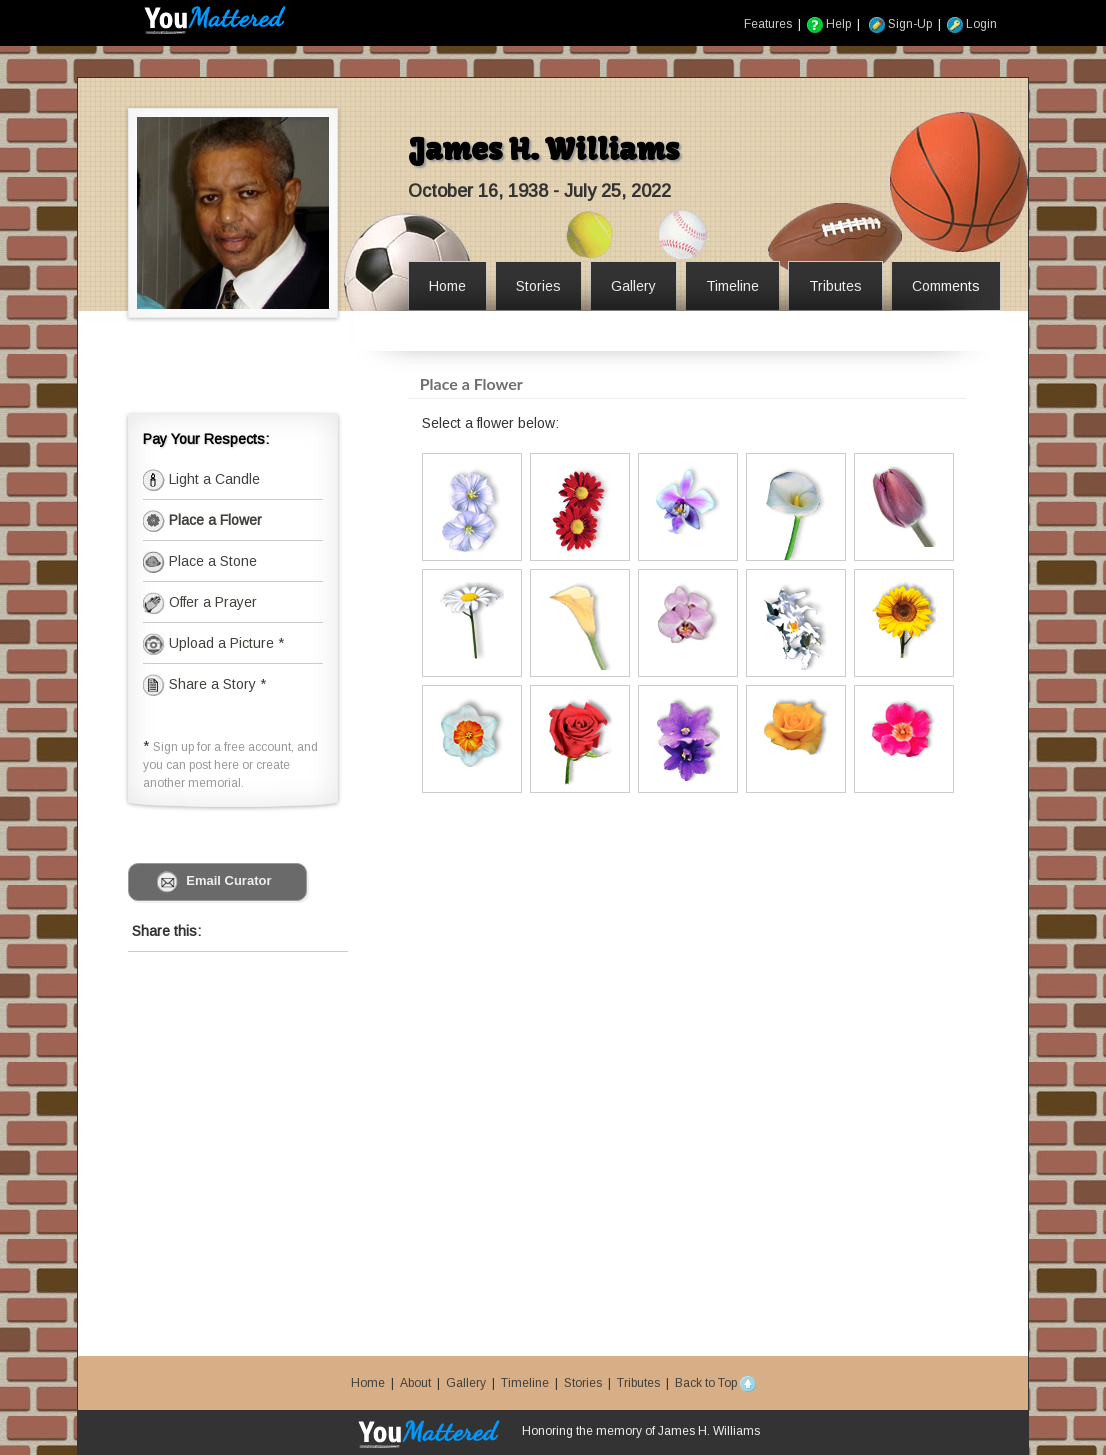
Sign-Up (900, 24)
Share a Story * (204, 684)
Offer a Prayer (211, 602)
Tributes (638, 1383)
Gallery (466, 1383)
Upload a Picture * (224, 643)
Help (829, 24)
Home (368, 1383)
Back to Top (715, 1383)
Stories (583, 1383)
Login (972, 24)
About (415, 1383)
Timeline (525, 1383)
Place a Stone (211, 561)
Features (768, 24)
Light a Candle (212, 479)
